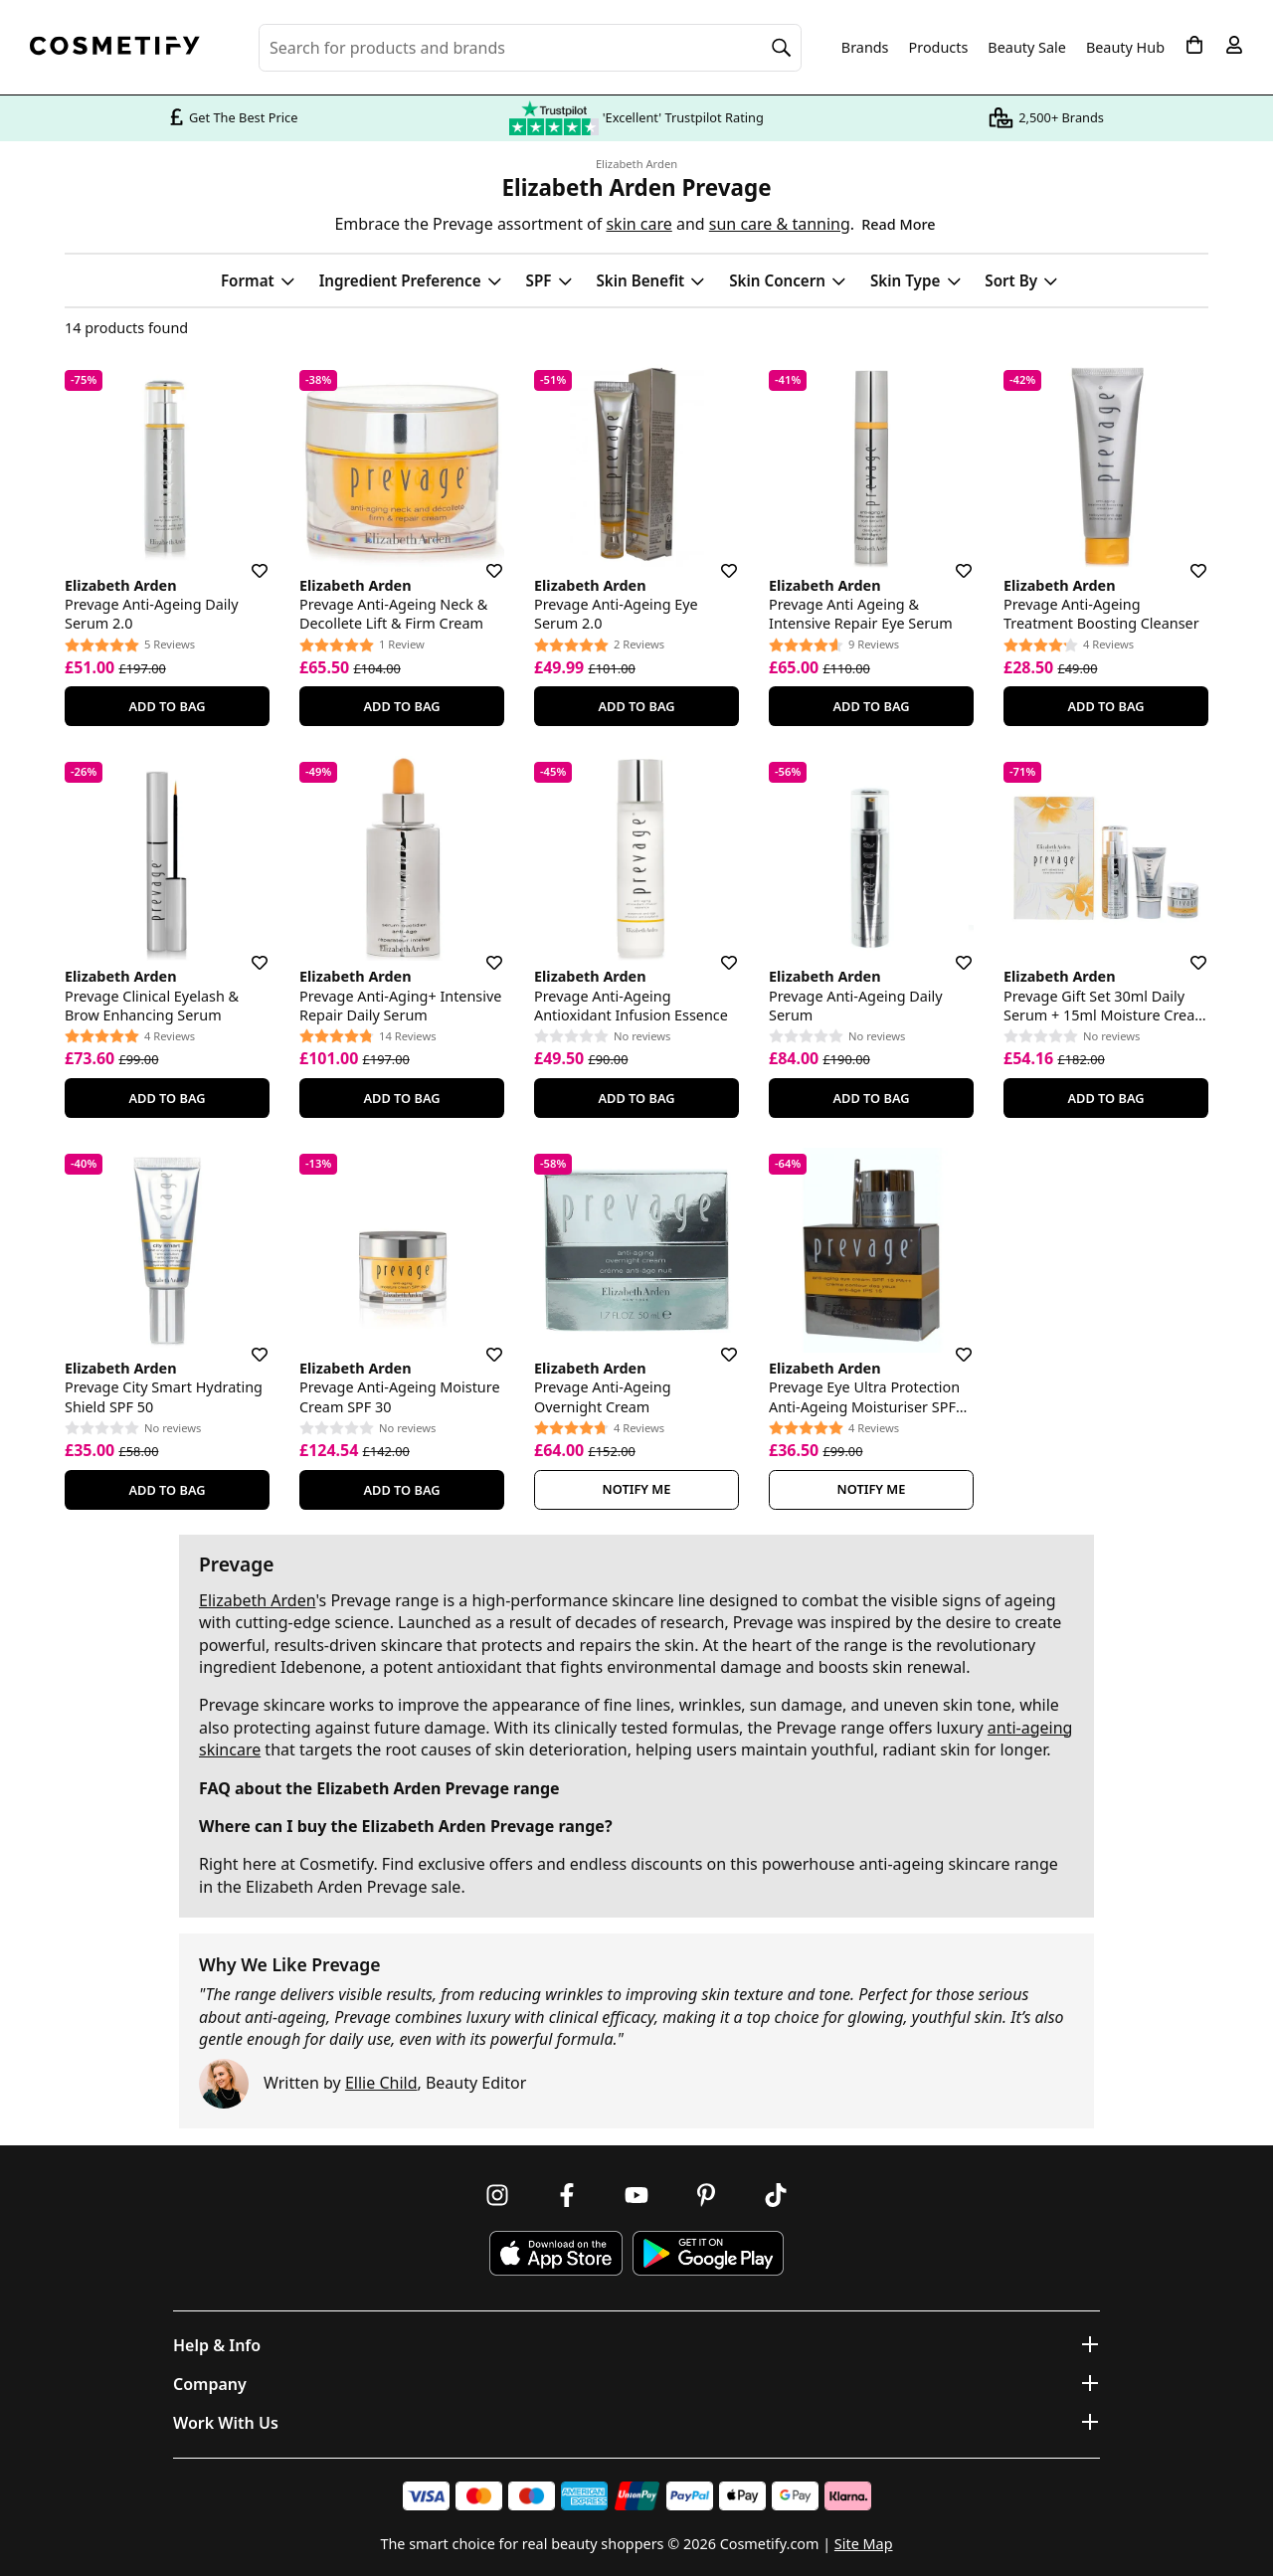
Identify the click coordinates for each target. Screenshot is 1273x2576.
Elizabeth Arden (636, 164)
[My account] (1234, 45)
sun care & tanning (779, 224)
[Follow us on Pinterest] (706, 2195)
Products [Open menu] (939, 47)
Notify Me (637, 1489)
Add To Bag (166, 706)
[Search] (782, 48)
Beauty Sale (1027, 48)
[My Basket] (1194, 45)
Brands (865, 48)
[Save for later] (246, 559)
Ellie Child (381, 2083)
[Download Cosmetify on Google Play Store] (708, 2253)
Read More (898, 224)
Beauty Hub (1125, 48)
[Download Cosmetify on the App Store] (556, 2253)
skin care (638, 224)
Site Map (863, 2543)
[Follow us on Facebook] (567, 2195)
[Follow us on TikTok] (776, 2195)
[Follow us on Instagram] (497, 2195)
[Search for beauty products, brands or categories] (530, 48)
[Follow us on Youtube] (636, 2195)
